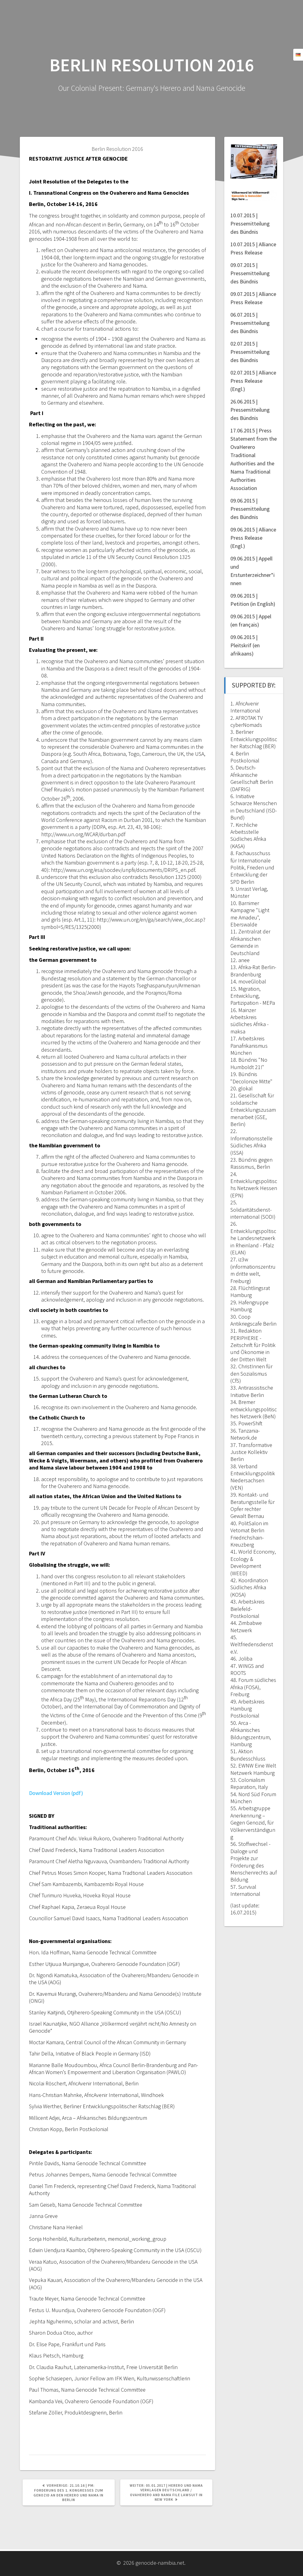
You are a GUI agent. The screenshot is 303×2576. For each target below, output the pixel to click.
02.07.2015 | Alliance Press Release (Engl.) (253, 381)
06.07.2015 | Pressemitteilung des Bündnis (250, 323)
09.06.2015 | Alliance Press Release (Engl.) (253, 537)
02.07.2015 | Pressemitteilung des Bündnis (250, 352)
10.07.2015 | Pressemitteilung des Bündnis (250, 223)
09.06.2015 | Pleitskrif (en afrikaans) (245, 645)
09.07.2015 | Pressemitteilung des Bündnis (250, 273)
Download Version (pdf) (56, 1792)
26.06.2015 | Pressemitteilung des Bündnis (250, 409)
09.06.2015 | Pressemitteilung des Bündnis (250, 509)
